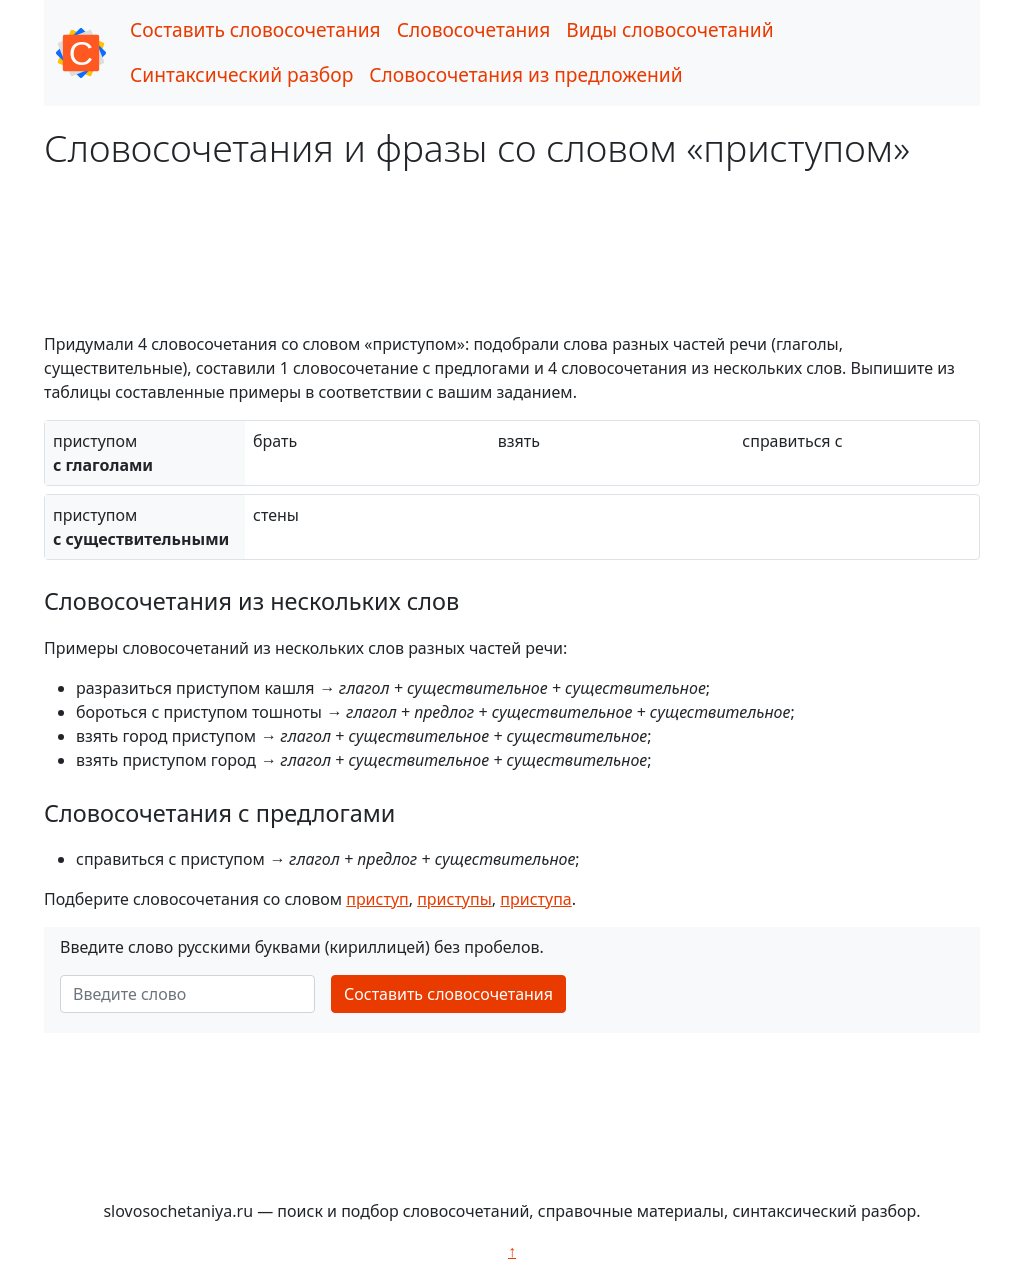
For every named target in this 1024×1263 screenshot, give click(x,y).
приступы (454, 899)
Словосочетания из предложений (525, 74)
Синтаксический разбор (241, 74)
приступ (377, 899)
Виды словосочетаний (669, 29)
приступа (535, 899)
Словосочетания (474, 29)
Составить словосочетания (255, 29)
